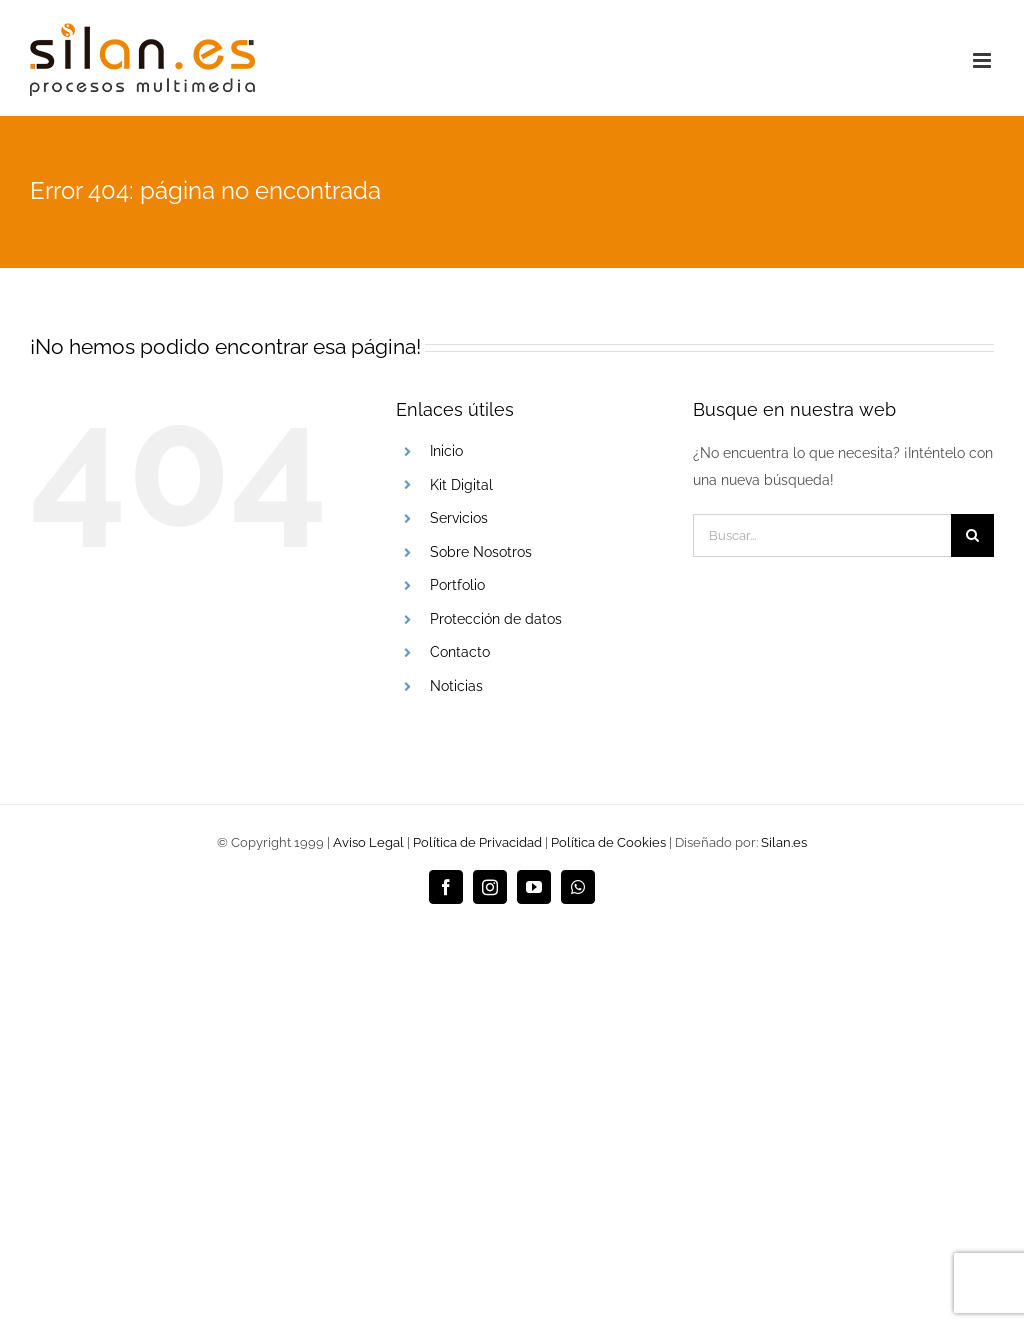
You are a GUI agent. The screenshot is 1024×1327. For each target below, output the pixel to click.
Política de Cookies (608, 842)
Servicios (459, 518)
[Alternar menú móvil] (983, 60)
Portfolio (457, 585)
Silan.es (784, 842)
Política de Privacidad (477, 842)
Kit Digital (461, 485)
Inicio (446, 451)
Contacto (460, 652)
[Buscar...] (822, 535)
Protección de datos (496, 619)
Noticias (456, 686)
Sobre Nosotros (481, 552)
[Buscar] (972, 535)
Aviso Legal (368, 842)
